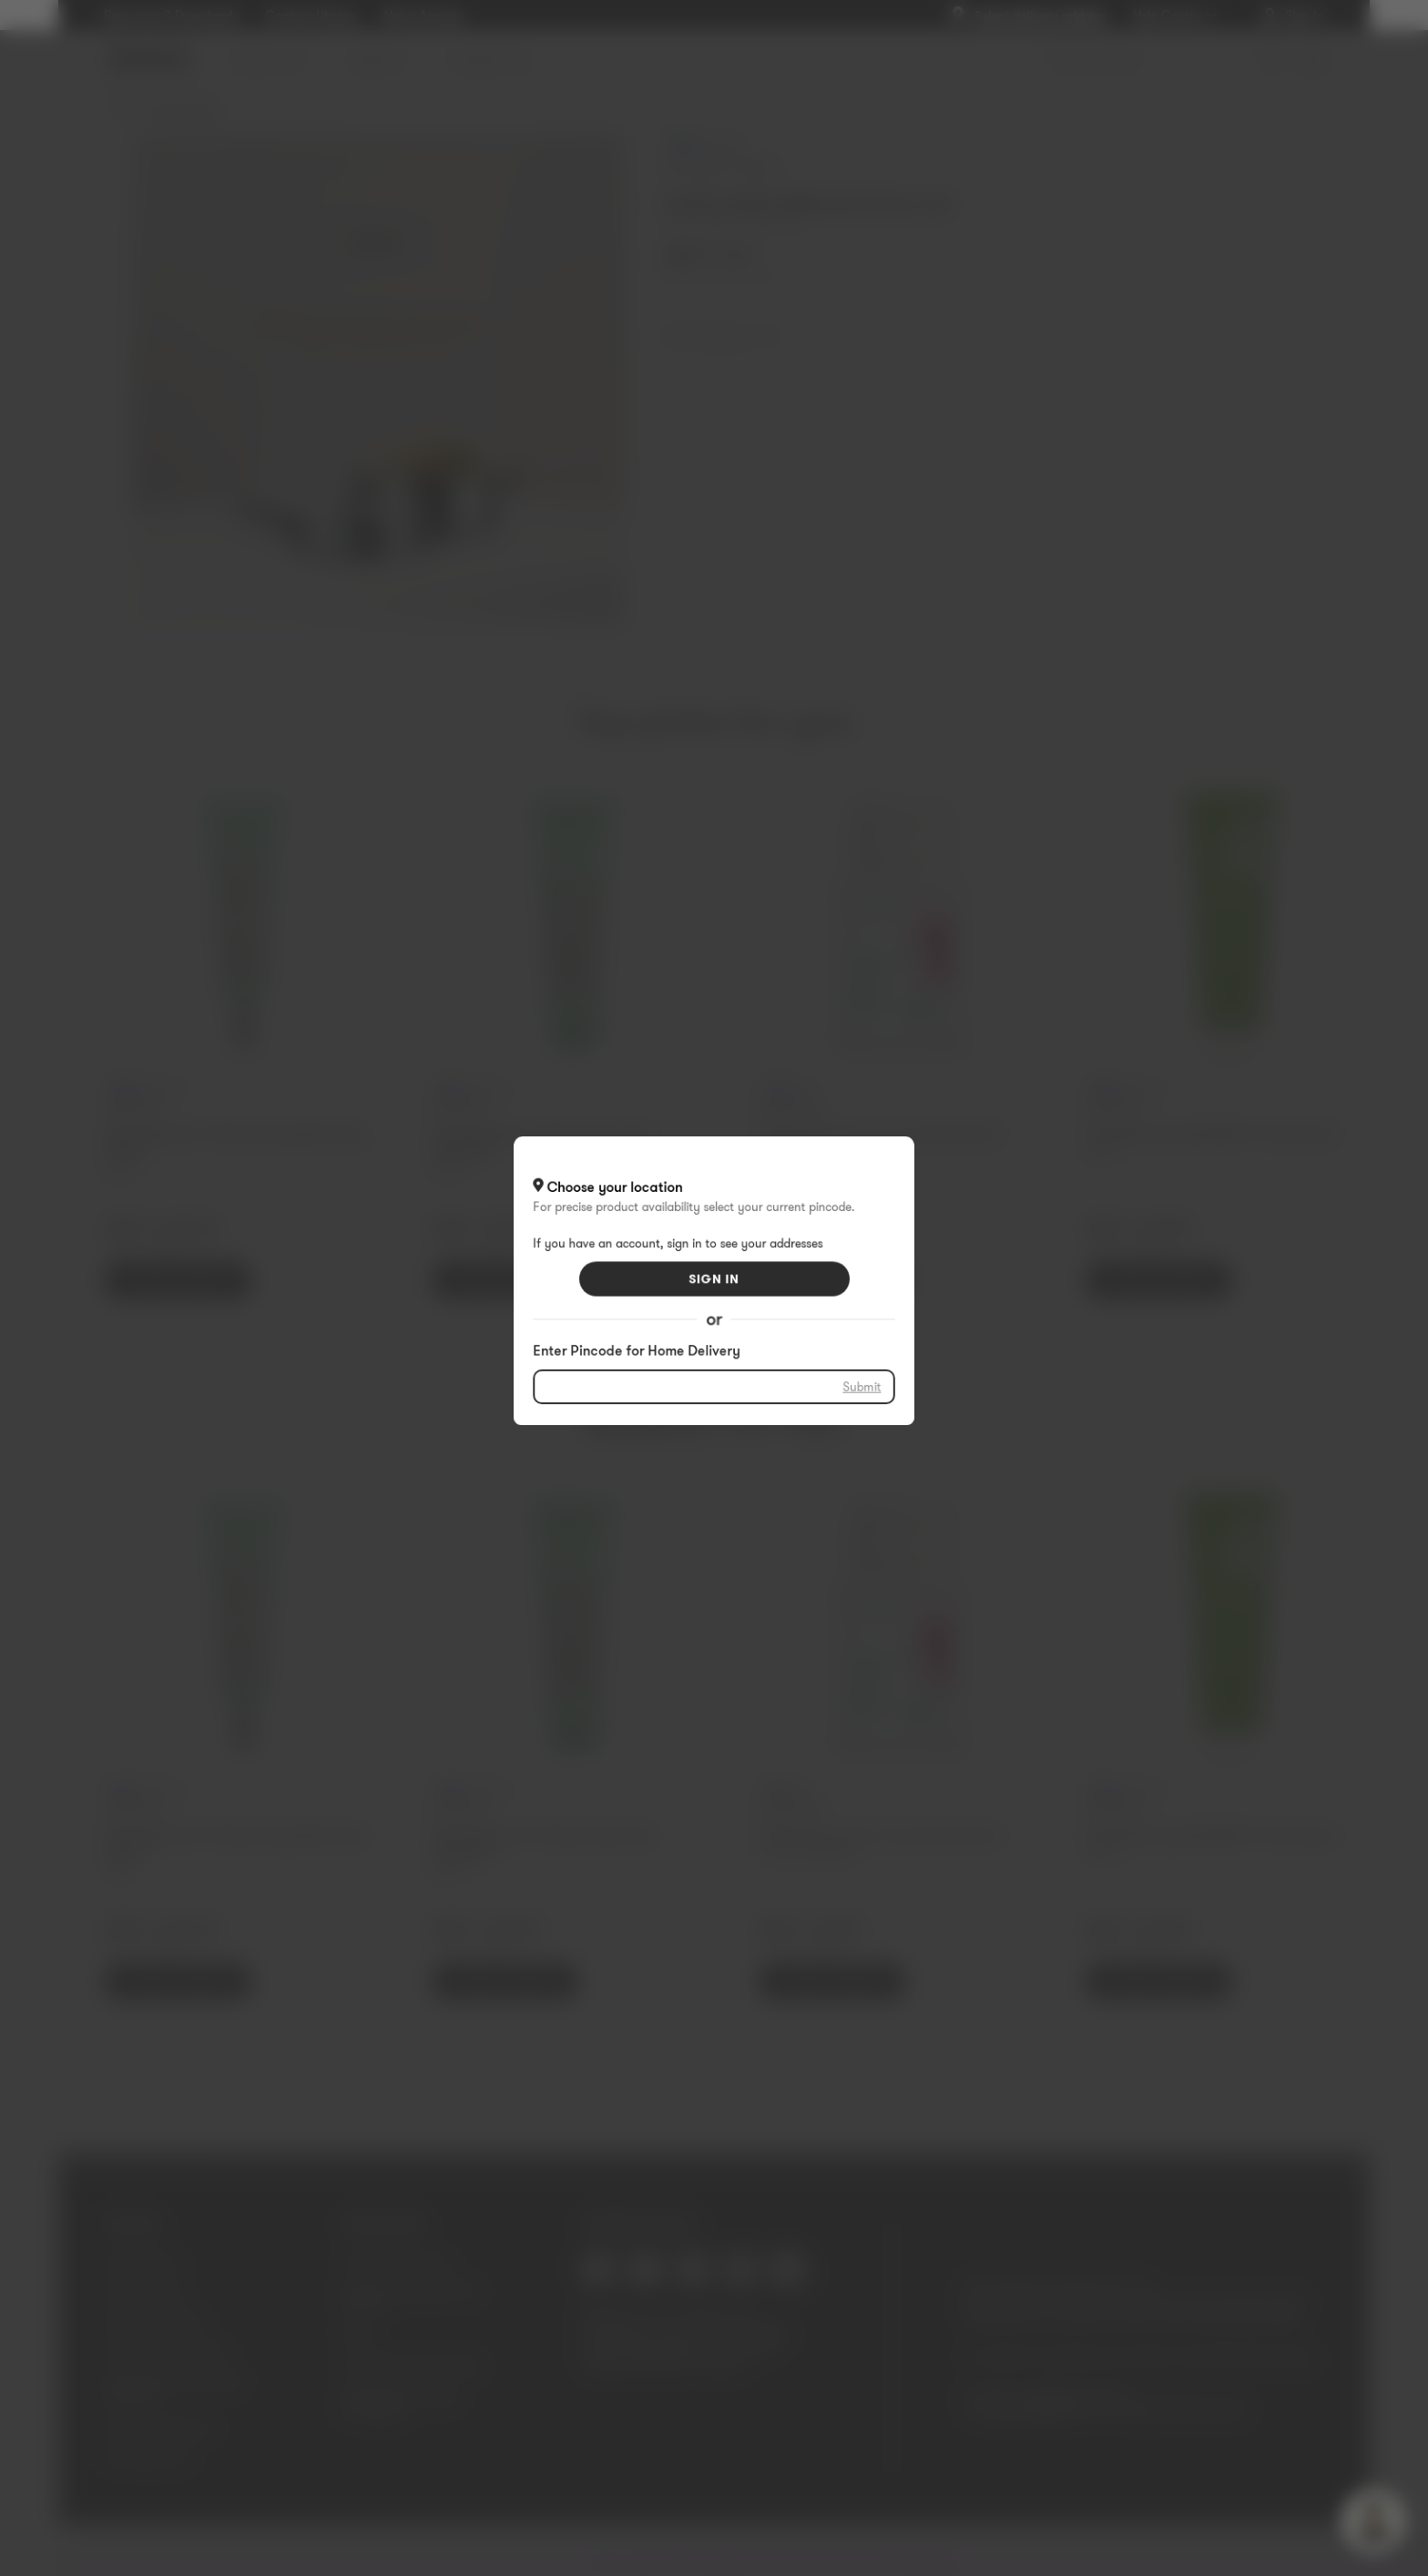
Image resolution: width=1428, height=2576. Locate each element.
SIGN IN (714, 1278)
